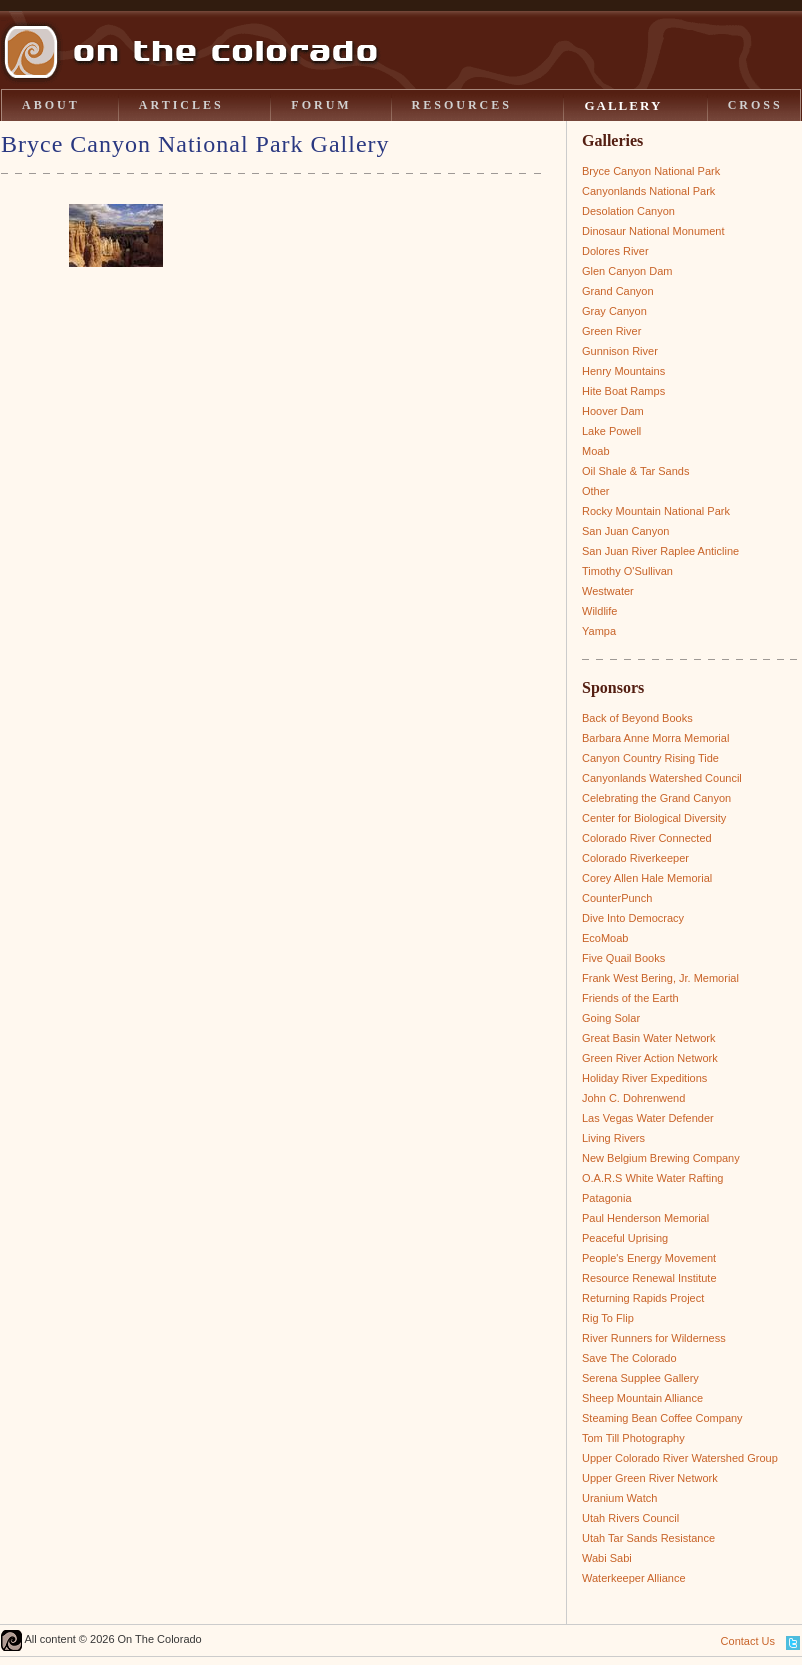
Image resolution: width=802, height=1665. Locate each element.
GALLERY (623, 105)
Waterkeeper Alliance (634, 1578)
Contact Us (748, 1641)
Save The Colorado (629, 1358)
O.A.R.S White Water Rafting (652, 1178)
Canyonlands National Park (648, 191)
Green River (611, 331)
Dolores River (615, 251)
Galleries (612, 140)
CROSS (755, 105)
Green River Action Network (650, 1058)
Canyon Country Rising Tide (650, 758)
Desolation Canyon (628, 211)
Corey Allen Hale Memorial (647, 878)
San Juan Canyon (625, 531)
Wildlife (599, 611)
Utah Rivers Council (630, 1518)
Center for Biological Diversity (654, 818)
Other (596, 491)
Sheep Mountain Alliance (642, 1398)
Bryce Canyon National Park (651, 171)
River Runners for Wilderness (654, 1338)
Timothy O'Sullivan (627, 571)
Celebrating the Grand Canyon (656, 798)
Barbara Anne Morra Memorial (655, 738)
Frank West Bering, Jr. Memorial (660, 978)
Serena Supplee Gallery (640, 1378)
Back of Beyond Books (637, 718)
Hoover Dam (613, 411)
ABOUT (51, 105)
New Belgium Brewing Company (661, 1158)
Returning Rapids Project (643, 1298)
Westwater (608, 591)
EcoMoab (605, 938)
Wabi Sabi (607, 1558)
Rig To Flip (608, 1318)
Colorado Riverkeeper (635, 858)
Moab (596, 451)
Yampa (599, 631)
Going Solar (611, 1018)
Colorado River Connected (647, 838)
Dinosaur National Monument (653, 231)
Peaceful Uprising (625, 1238)
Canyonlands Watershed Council (662, 778)
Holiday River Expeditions (644, 1078)
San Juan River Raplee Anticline (660, 551)
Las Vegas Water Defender (648, 1118)
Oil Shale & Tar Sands (635, 471)
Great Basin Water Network (648, 1038)
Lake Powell (611, 431)
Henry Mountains (623, 371)
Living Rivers (613, 1138)
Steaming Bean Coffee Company (662, 1418)
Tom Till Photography (633, 1438)
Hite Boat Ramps (623, 391)
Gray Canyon (614, 311)
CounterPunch (617, 898)
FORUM (321, 105)
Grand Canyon (618, 291)
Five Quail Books (623, 958)
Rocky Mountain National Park (656, 511)
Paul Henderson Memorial (645, 1218)
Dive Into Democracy (633, 918)
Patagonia (607, 1198)
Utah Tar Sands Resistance (648, 1538)
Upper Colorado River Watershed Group (680, 1458)
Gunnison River (620, 351)
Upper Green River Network (650, 1478)
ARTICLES (181, 105)
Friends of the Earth (630, 998)
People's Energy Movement (649, 1258)
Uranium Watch (619, 1498)
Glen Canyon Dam (627, 271)
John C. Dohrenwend (633, 1098)
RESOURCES (462, 105)
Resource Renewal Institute (649, 1278)
